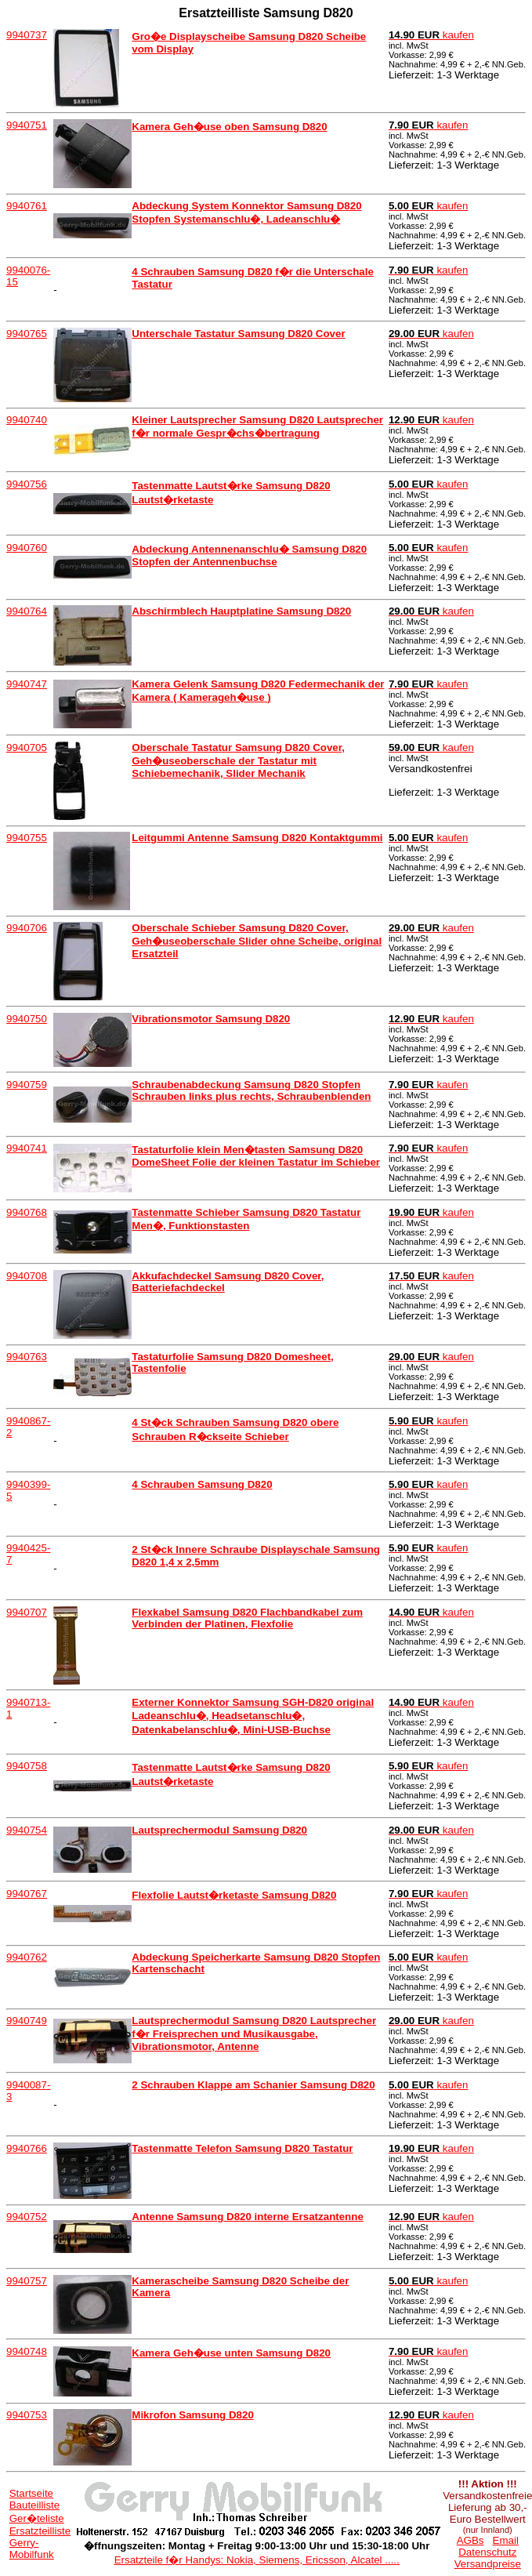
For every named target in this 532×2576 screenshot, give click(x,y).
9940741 (26, 1148)
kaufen (431, 35)
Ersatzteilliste (40, 2531)
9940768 (26, 1212)
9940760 (26, 547)
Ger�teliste (36, 2518)
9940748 (26, 2351)
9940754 (26, 1830)
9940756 (26, 484)
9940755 (26, 838)
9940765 (26, 333)
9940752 (26, 2216)
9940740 (26, 420)
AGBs (470, 2540)
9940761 (26, 206)
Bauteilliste (34, 2505)
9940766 (26, 2148)
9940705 (26, 747)
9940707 (26, 1612)
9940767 (26, 1893)
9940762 (26, 1957)
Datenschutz (487, 2552)
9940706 (26, 928)
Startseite (31, 2493)
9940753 (26, 2415)
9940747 (26, 684)
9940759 (26, 1084)
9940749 (26, 2020)
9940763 (26, 1356)
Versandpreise (487, 2564)
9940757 (26, 2281)
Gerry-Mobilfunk (31, 2548)
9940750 (26, 1019)
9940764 (26, 611)
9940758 (26, 1766)
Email (506, 2540)
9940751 (26, 125)
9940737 (26, 35)
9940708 (26, 1276)
